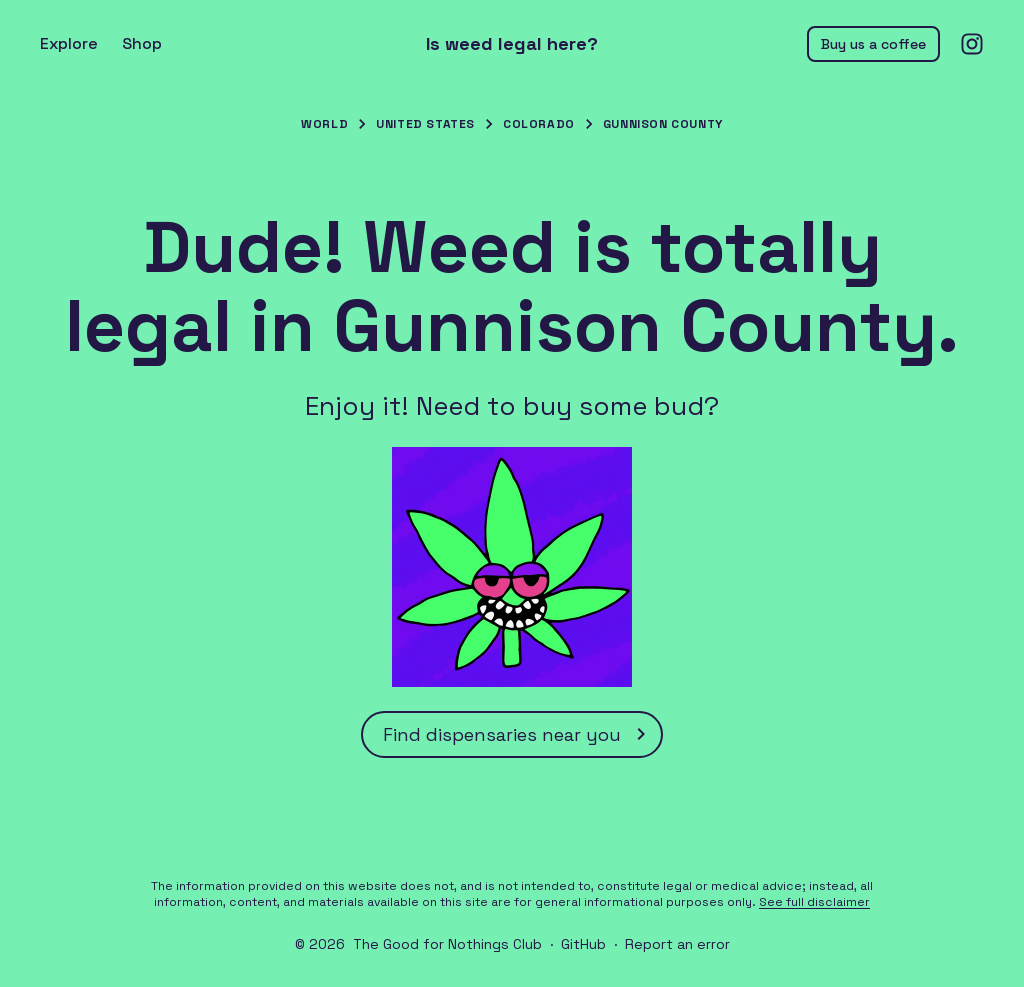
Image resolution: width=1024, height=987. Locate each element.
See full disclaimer (814, 902)
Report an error (677, 944)
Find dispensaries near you (518, 734)
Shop (142, 43)
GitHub (583, 944)
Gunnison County (663, 124)
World (324, 124)
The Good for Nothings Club (447, 944)
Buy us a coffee (873, 44)
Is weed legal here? (512, 44)
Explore (69, 43)
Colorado (539, 124)
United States (425, 124)
